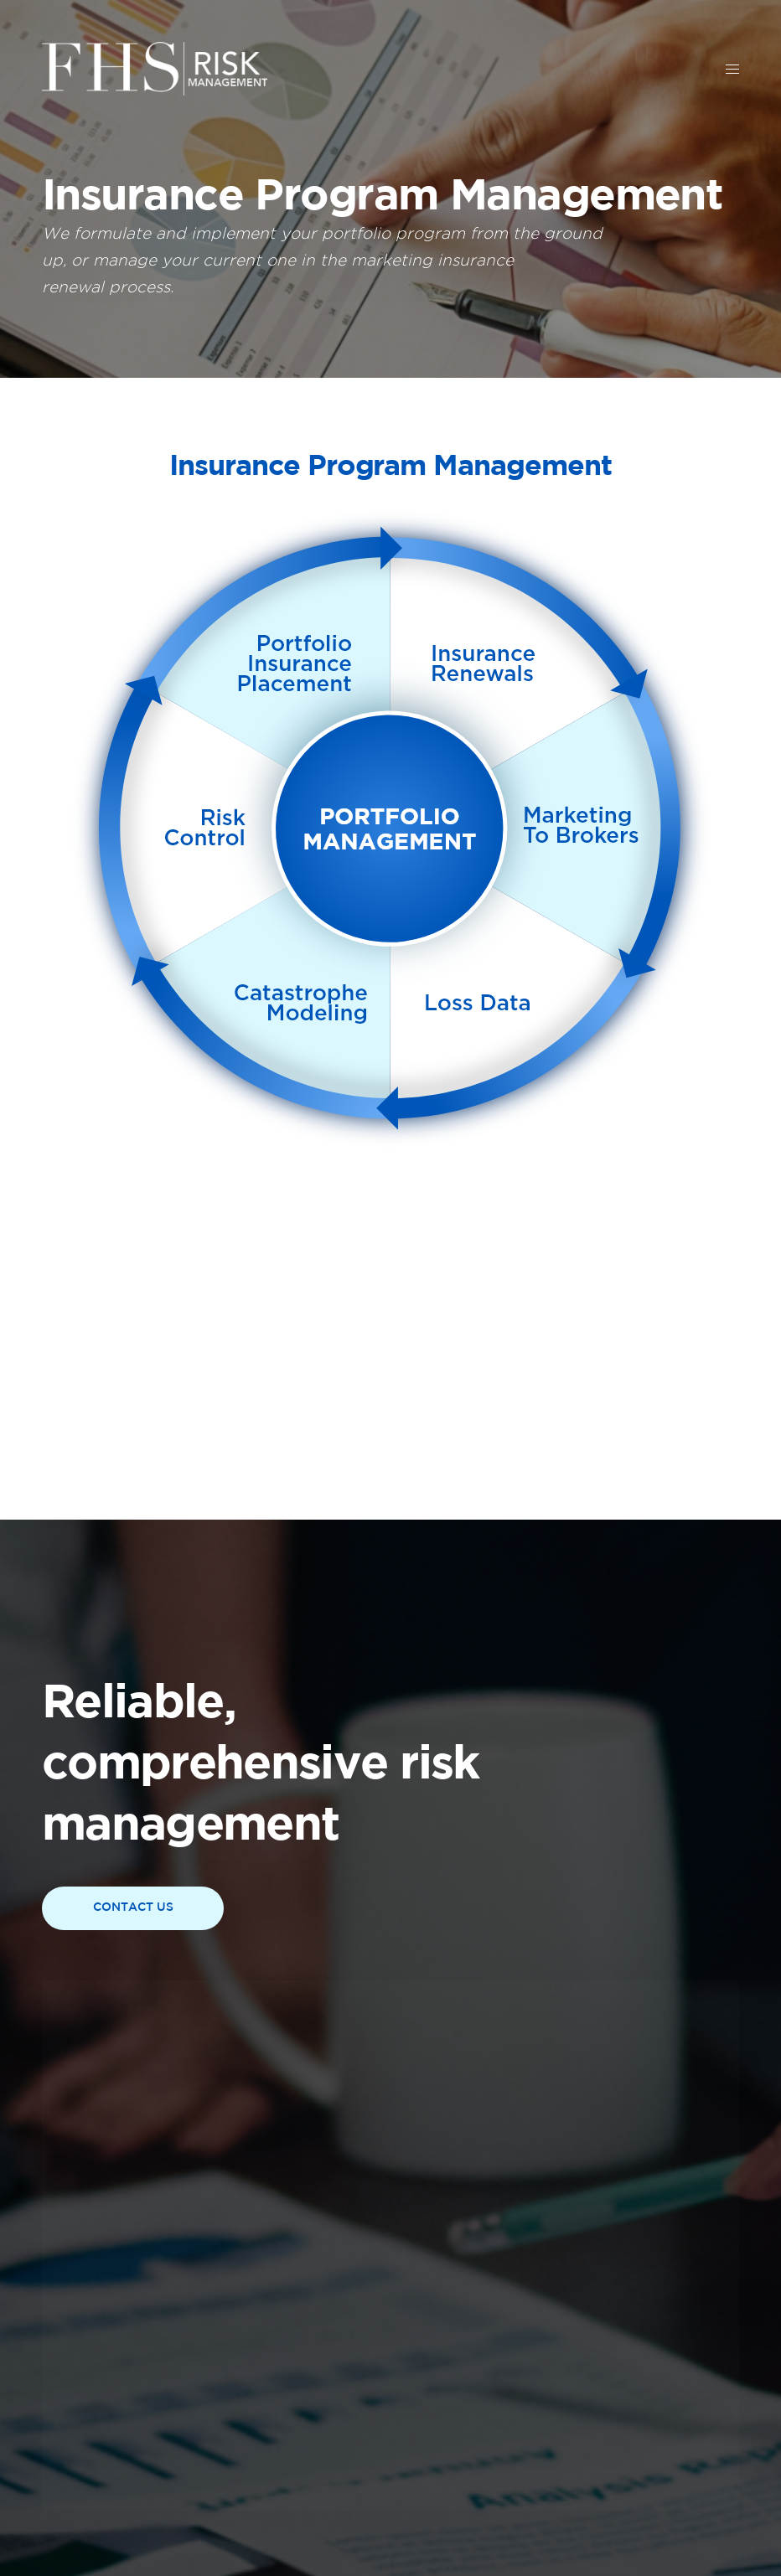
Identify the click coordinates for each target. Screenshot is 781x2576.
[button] (133, 1908)
